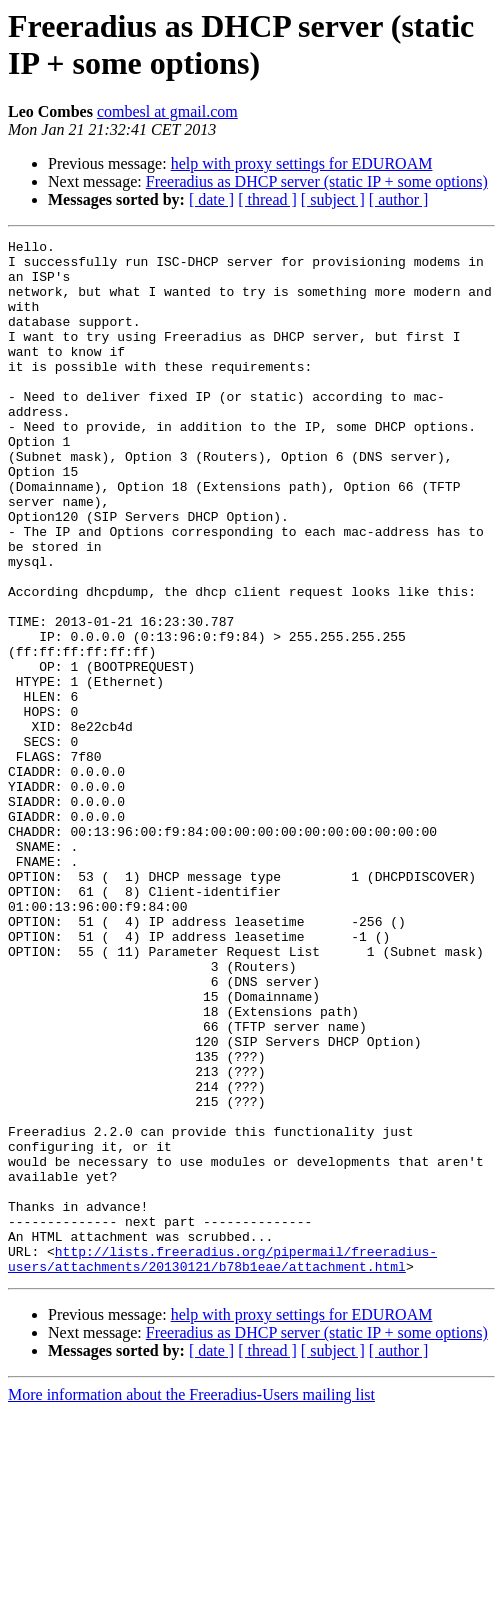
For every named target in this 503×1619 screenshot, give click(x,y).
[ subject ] (333, 199)
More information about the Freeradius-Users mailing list (191, 1601)
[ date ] (211, 199)
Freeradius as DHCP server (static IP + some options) (317, 181)
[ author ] (399, 199)
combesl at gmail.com (167, 111)
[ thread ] (267, 199)
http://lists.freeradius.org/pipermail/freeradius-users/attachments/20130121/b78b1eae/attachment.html (222, 1464)
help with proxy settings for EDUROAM (302, 163)
